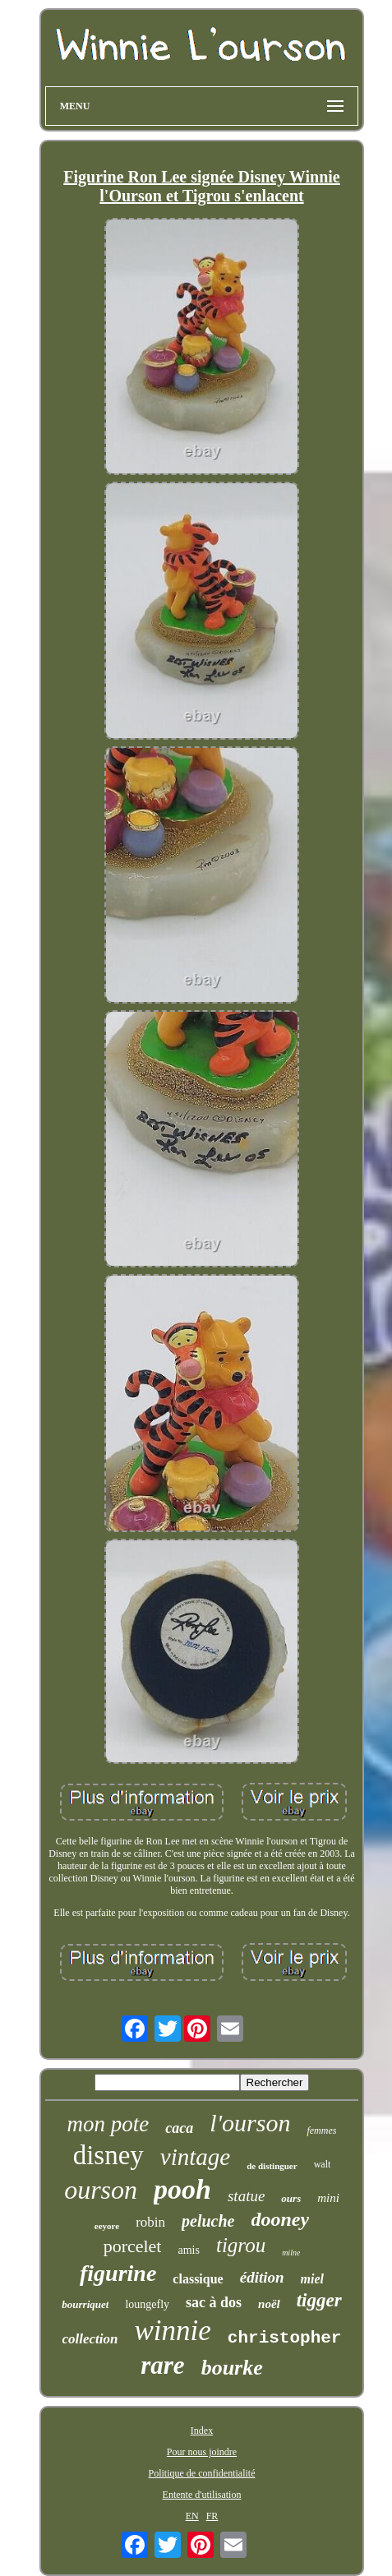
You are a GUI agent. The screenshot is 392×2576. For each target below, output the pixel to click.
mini (328, 2197)
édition (262, 2277)
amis (188, 2250)
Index (202, 2430)
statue (246, 2195)
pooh (182, 2189)
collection (90, 2339)
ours (291, 2198)
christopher (285, 2338)
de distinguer (272, 2166)
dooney (280, 2219)
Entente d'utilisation (202, 2494)
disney (108, 2155)
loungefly (147, 2304)
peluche (208, 2221)
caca (179, 2128)
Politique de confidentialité (202, 2473)
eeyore (107, 2226)
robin (150, 2222)
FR (212, 2516)
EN (192, 2516)
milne (291, 2252)
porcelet (133, 2246)
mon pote (108, 2124)
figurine (118, 2273)
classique (198, 2279)
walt (322, 2164)
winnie (173, 2331)
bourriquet (85, 2304)
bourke (232, 2368)
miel (312, 2279)
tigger (319, 2300)
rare (162, 2365)
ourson (100, 2189)
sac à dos (214, 2302)
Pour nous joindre (202, 2452)
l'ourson (250, 2122)
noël (269, 2304)
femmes (321, 2130)
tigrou (240, 2245)
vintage (195, 2157)
